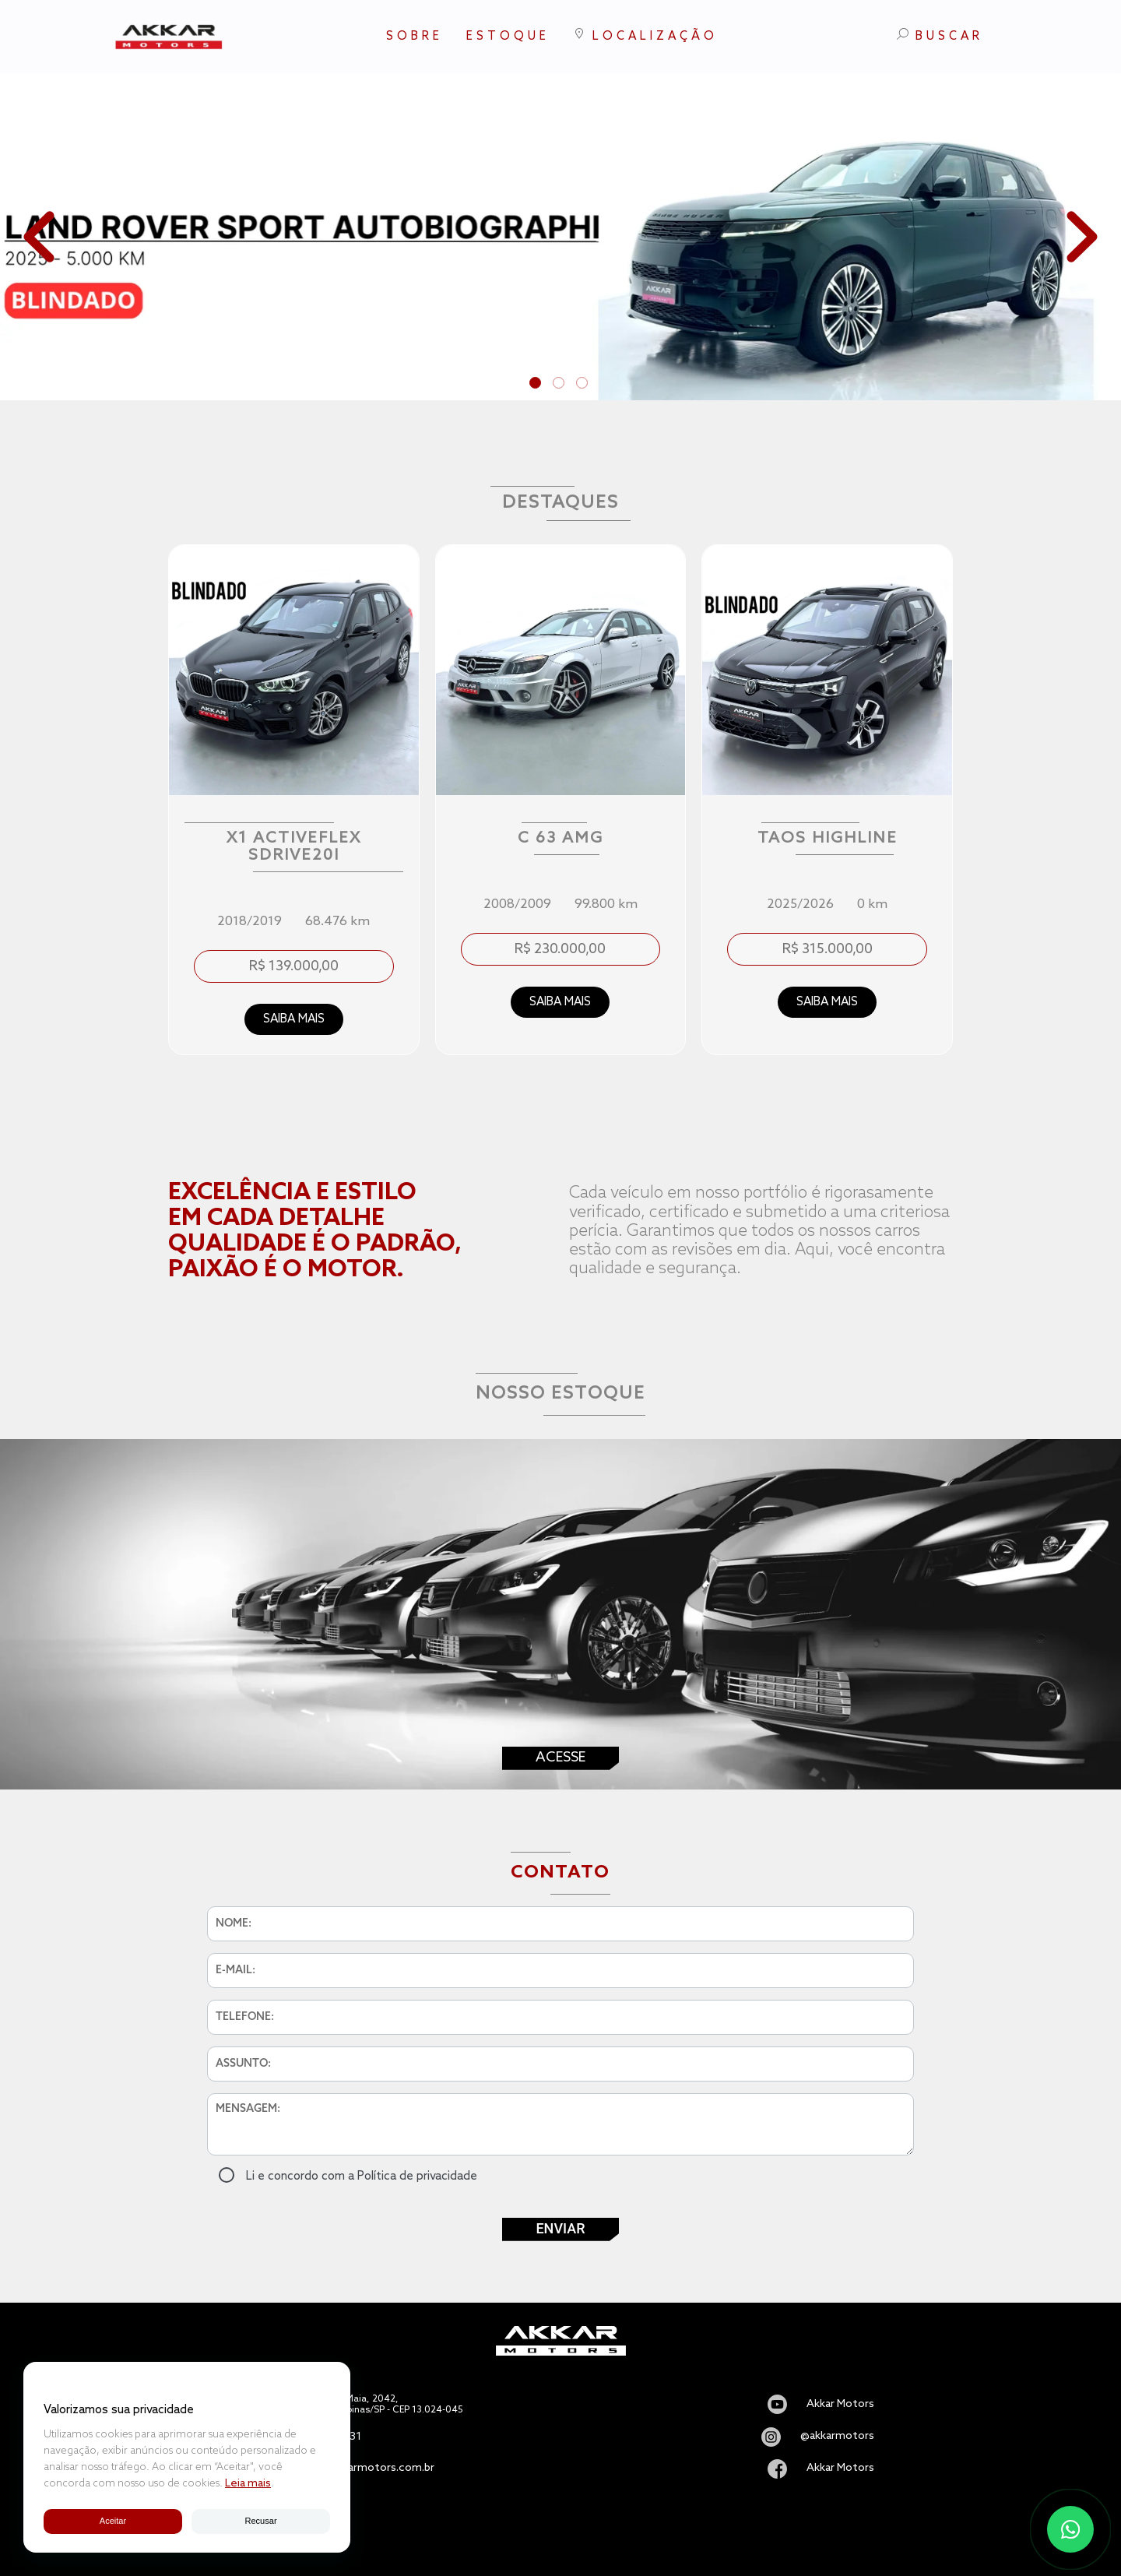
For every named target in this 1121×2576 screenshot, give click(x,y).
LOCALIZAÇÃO (645, 35)
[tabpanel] (560, 236)
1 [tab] (537, 384)
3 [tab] (584, 384)
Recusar (260, 2520)
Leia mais (248, 2483)
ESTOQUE (508, 37)
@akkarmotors (837, 2436)
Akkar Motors (840, 2404)
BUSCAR (940, 36)
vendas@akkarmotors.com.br (360, 2468)
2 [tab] (560, 384)
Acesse (560, 1757)
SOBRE (414, 37)
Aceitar (112, 2520)
